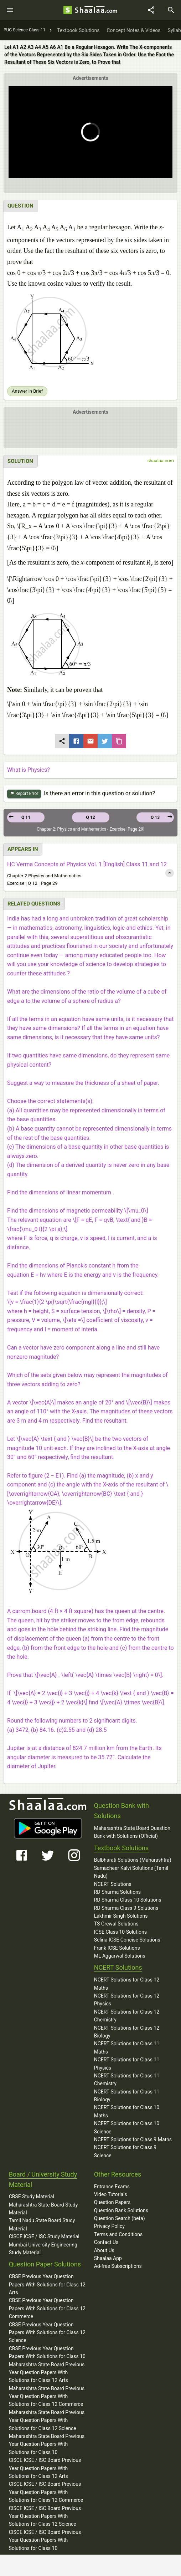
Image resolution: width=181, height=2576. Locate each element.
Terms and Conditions (118, 2234)
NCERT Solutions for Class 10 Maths (126, 2111)
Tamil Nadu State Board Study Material (42, 2224)
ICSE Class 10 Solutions (120, 1932)
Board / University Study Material (43, 2179)
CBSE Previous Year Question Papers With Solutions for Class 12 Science (47, 2332)
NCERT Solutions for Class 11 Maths (126, 2047)
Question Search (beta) (119, 2218)
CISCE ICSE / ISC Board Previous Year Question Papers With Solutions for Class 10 (45, 2540)
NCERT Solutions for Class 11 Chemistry (126, 2079)
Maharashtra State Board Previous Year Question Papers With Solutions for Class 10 (47, 2444)
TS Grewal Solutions (116, 1924)
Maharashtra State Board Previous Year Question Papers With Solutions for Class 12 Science (47, 2420)
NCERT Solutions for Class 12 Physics (126, 1999)
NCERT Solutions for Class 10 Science (126, 2127)
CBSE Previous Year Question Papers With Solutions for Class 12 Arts (47, 2284)
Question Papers (112, 2202)
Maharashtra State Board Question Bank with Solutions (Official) (132, 1832)
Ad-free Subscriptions (118, 2266)
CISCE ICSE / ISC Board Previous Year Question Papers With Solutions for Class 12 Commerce (46, 2492)
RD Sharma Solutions (117, 1892)
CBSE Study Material (31, 2196)
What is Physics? (28, 769)
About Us (104, 2250)
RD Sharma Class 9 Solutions (126, 1908)
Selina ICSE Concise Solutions (127, 1940)
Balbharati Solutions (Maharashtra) (132, 1860)
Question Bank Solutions (121, 2210)
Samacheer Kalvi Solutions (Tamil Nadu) (131, 1872)
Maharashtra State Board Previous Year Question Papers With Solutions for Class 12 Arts (47, 2372)
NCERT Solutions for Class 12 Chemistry (126, 2015)
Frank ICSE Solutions (117, 1948)
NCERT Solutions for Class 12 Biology (126, 2032)
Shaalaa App (108, 2258)
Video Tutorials (110, 2194)
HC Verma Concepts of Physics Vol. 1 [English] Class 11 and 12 (87, 864)
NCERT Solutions (112, 1884)
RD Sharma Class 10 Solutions (127, 1900)
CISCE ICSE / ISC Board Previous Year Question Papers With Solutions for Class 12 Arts (45, 2468)
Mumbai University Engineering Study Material (43, 2248)
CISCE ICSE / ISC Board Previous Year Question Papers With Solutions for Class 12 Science (45, 2516)
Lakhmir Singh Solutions (121, 1916)
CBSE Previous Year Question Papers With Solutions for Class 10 (47, 2352)
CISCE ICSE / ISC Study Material (44, 2236)
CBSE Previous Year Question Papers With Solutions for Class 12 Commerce (47, 2308)
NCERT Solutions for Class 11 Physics (126, 2063)
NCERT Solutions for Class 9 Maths (133, 2139)
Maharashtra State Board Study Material (43, 2208)
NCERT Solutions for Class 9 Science (125, 2151)
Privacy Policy (109, 2226)
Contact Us (106, 2242)
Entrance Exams (112, 2186)
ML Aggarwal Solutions (119, 1956)
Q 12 (90, 817)
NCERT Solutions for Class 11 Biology (126, 2095)
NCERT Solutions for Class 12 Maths (126, 1983)
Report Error (24, 793)
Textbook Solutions (121, 1848)
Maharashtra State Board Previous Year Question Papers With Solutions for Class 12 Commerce (47, 2396)
